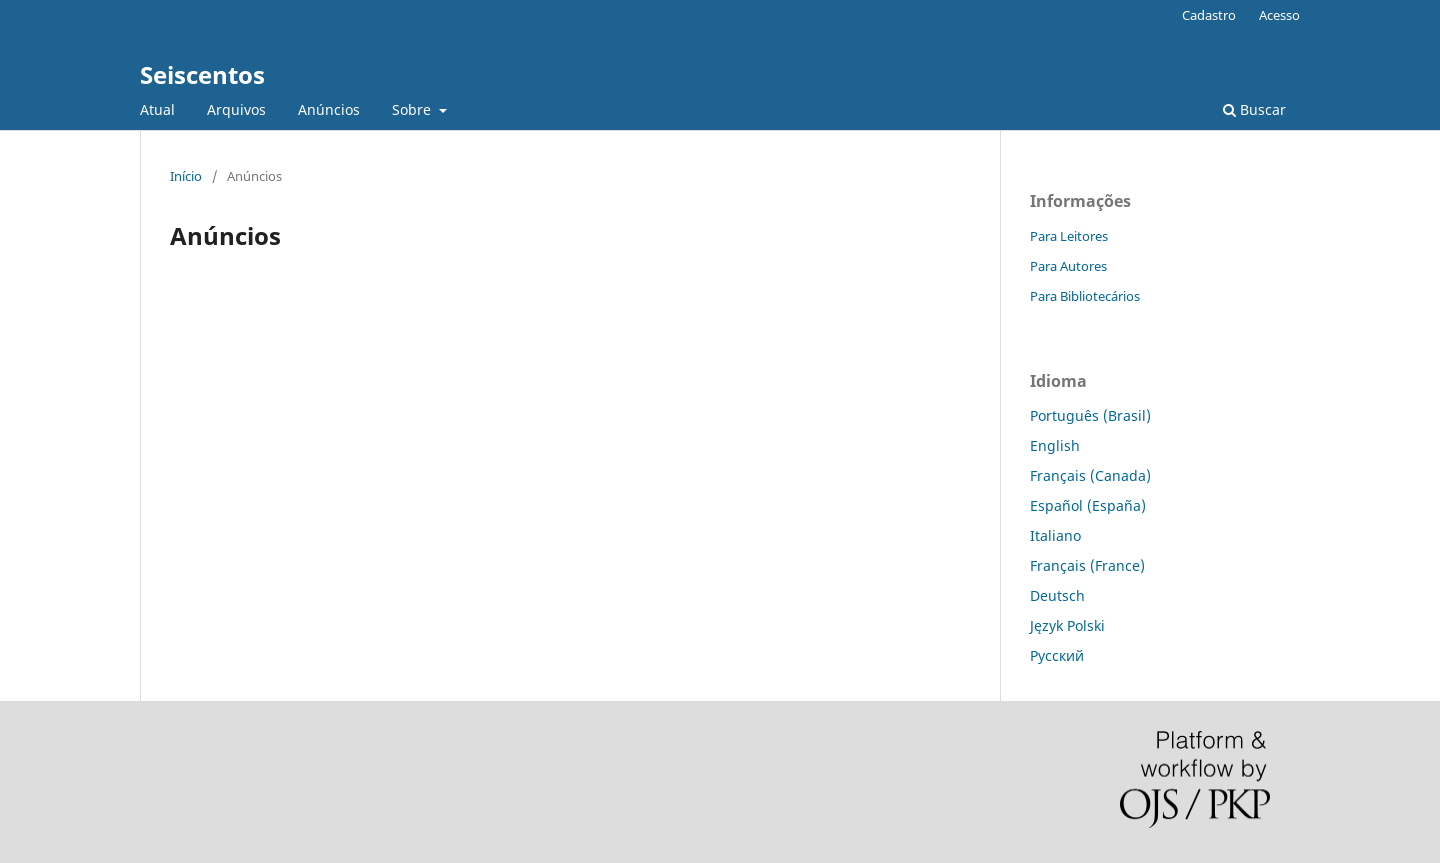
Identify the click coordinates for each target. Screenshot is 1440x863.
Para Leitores (1069, 236)
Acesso (1279, 15)
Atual (157, 109)
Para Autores (1068, 266)
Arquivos (236, 109)
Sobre (413, 109)
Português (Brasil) (1090, 415)
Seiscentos (202, 74)
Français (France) (1087, 565)
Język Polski (1067, 625)
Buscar (1254, 109)
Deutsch (1057, 595)
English (1055, 445)
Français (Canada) (1090, 475)
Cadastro (1209, 15)
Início (186, 176)
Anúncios (329, 109)
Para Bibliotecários (1085, 296)
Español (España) (1088, 505)
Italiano (1055, 535)
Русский (1057, 655)
